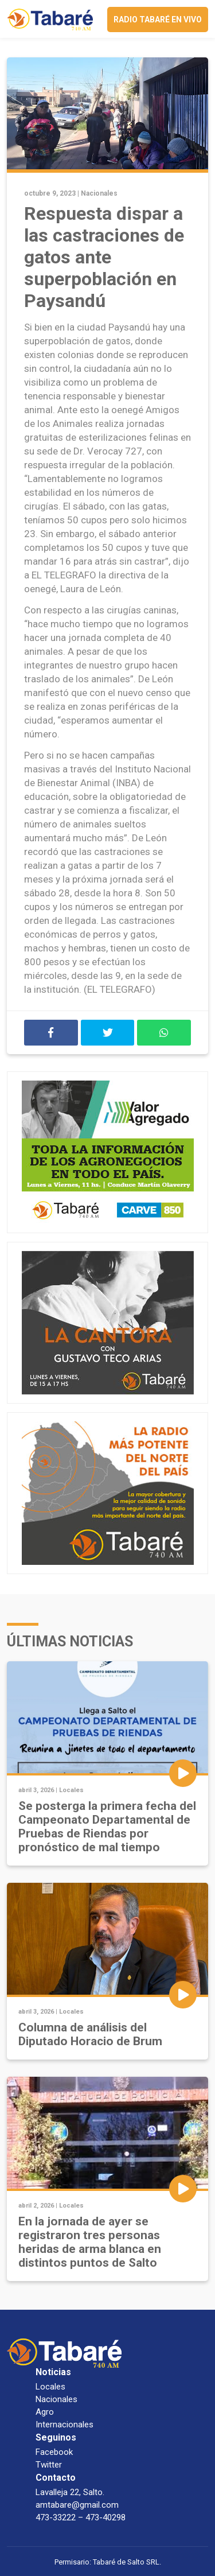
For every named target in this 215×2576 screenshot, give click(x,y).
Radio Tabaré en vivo (158, 19)
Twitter (49, 2465)
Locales (71, 1790)
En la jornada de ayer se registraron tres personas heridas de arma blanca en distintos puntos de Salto (89, 2242)
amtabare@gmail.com (77, 2505)
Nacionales (99, 193)
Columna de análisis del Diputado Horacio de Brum (90, 2034)
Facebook (54, 2452)
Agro (45, 2412)
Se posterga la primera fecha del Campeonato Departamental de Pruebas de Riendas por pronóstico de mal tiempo (107, 1826)
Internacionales (64, 2424)
